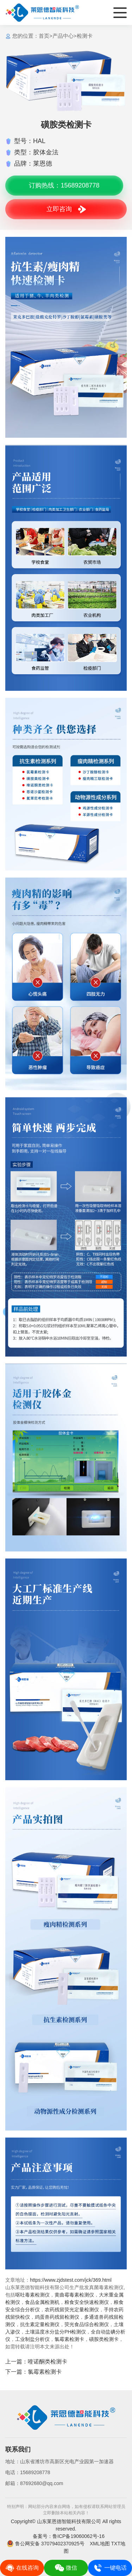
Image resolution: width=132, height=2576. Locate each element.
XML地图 (100, 2543)
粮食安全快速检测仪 (86, 2302)
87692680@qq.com (41, 2483)
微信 (66, 2567)
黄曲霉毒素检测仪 (74, 2295)
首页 (44, 36)
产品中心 (63, 36)
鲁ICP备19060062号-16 (78, 2536)
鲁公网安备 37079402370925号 (45, 2543)
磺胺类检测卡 (104, 2339)
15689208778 (35, 2472)
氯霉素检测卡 (69, 2339)
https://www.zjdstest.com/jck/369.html (71, 2280)
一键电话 (110, 2567)
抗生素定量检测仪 (39, 2324)
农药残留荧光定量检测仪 (72, 2309)
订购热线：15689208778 (64, 185)
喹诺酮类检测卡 (47, 2362)
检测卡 (85, 36)
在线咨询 (22, 2567)
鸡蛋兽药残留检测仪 (57, 2317)
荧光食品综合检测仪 (86, 2324)
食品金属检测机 (42, 2302)
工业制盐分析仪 (32, 2339)
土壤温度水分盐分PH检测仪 (55, 2332)
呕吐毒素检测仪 (32, 2295)
